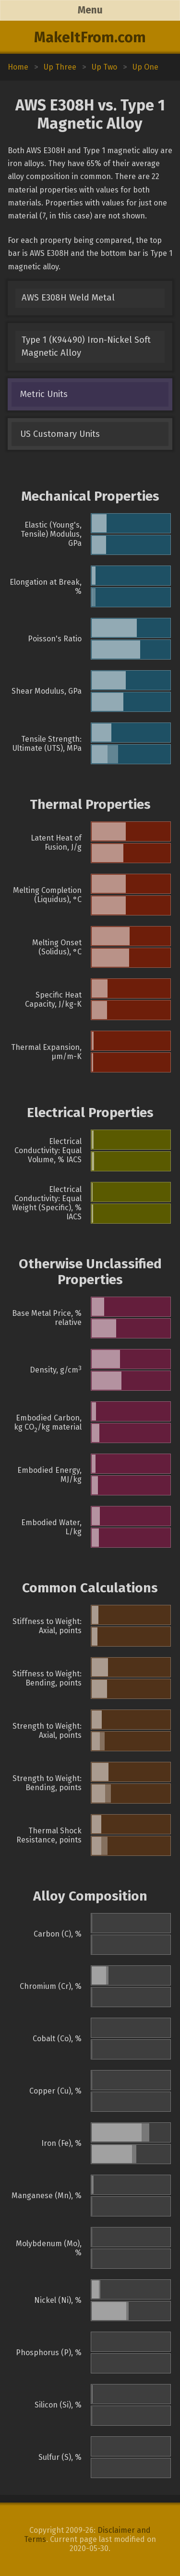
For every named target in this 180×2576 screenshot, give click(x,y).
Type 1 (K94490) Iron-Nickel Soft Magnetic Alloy (86, 346)
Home (18, 67)
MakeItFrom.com (90, 37)
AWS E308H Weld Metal (68, 297)
